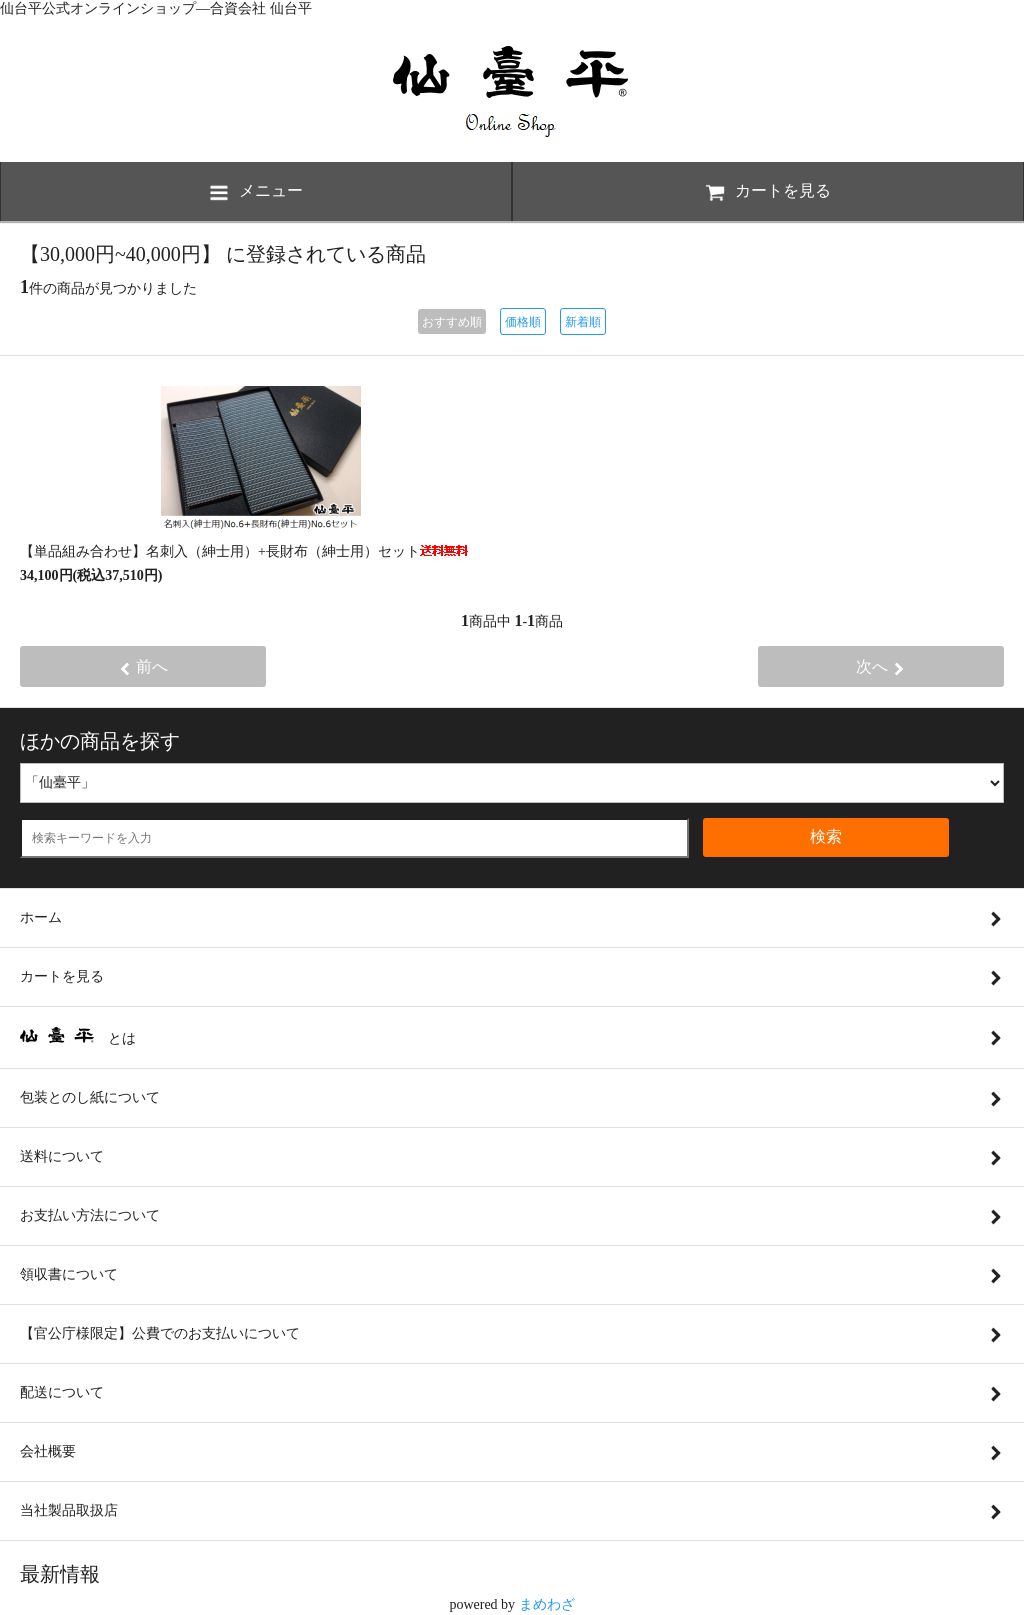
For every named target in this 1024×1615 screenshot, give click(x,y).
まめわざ (547, 1604)
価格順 (523, 322)
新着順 (583, 322)
